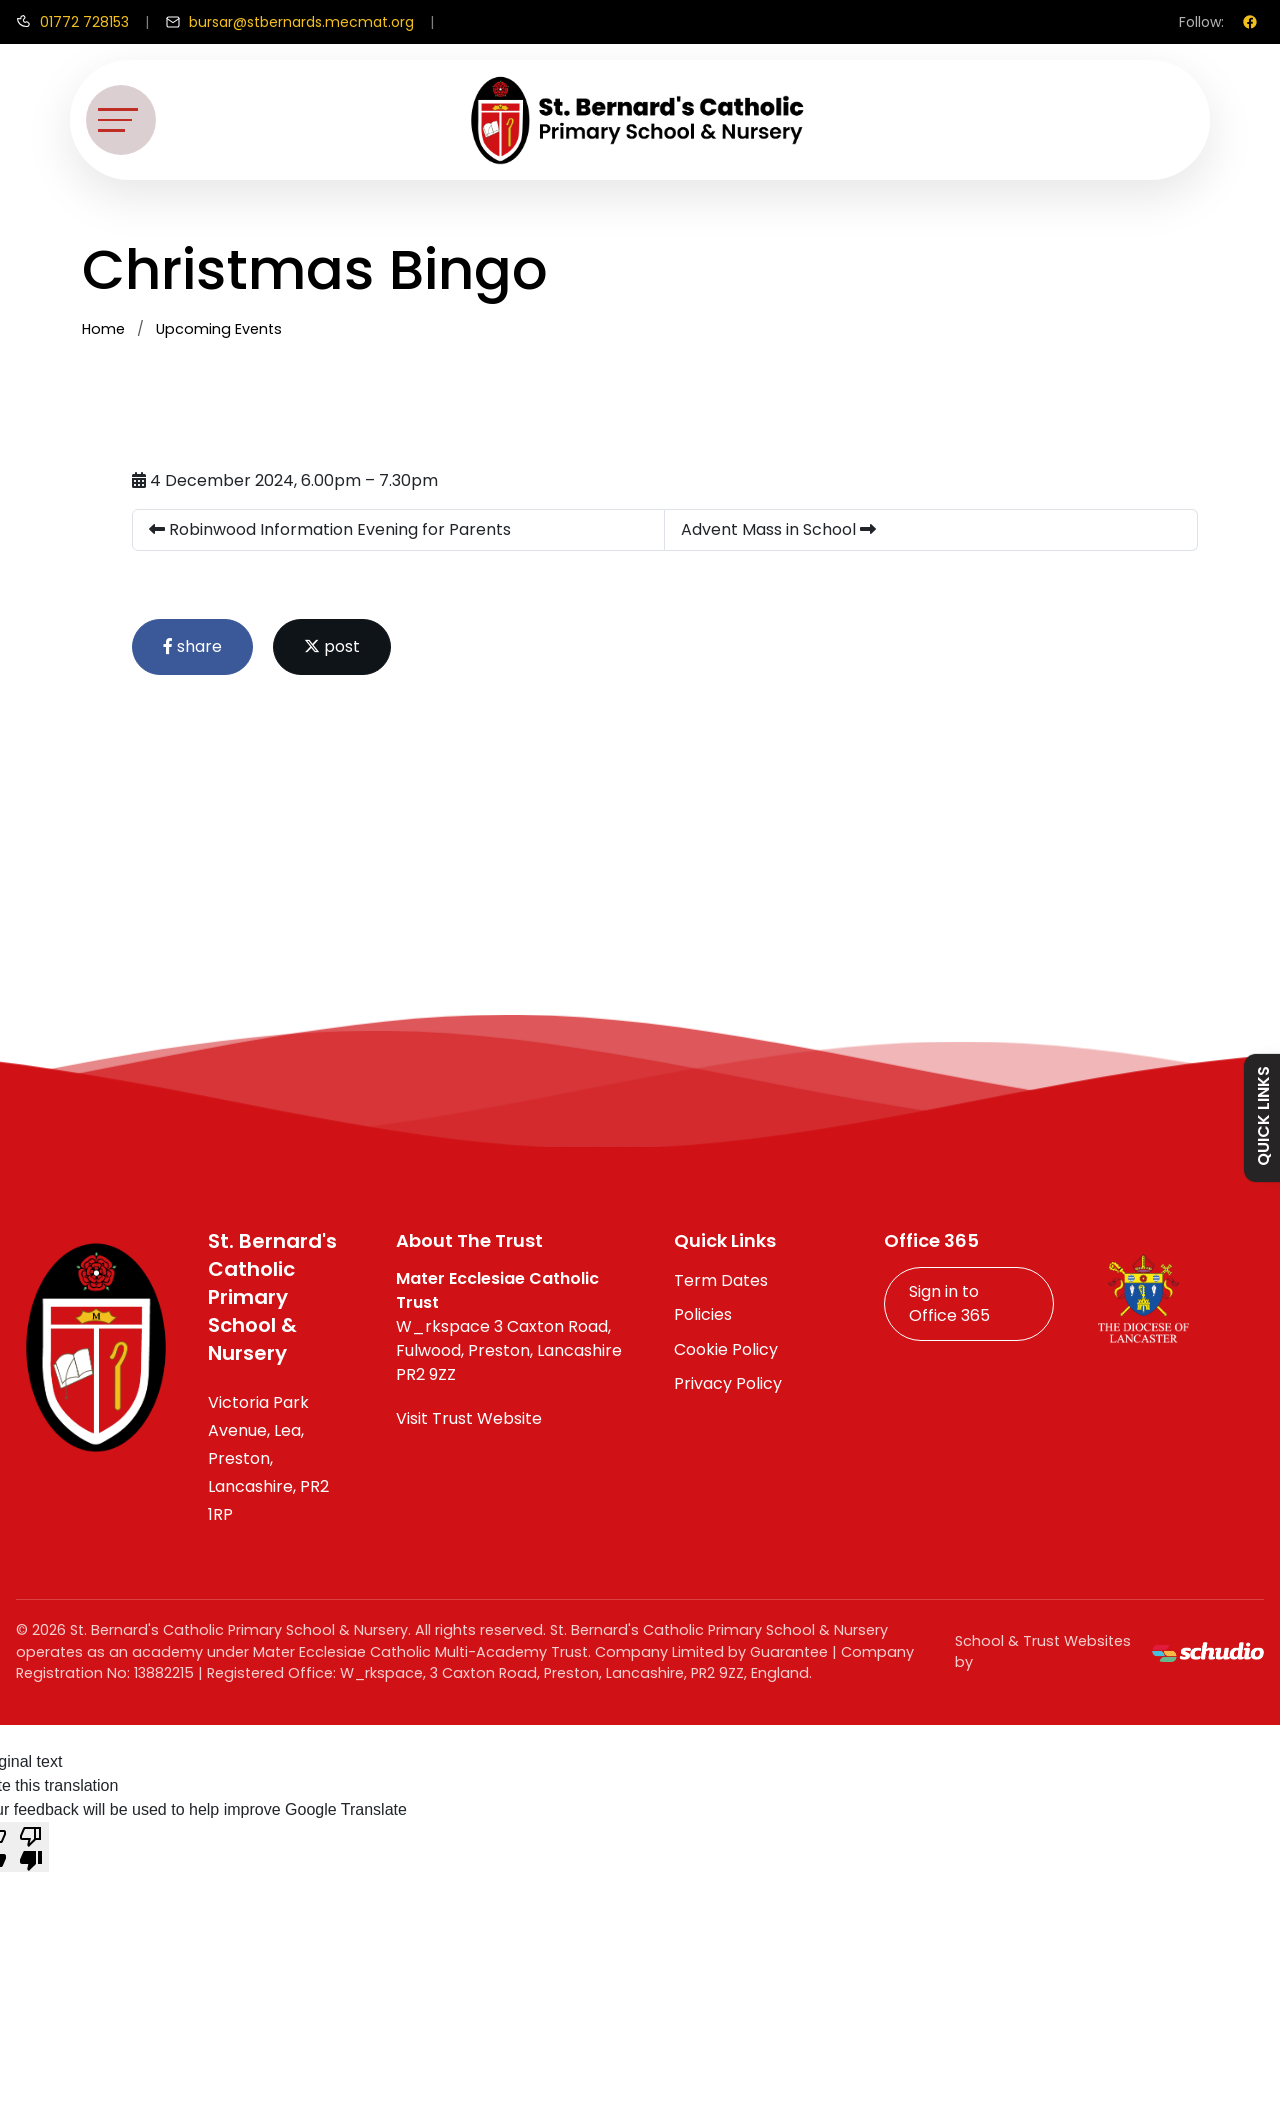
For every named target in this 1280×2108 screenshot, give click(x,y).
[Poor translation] (31, 1847)
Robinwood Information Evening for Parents (330, 529)
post (332, 646)
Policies (703, 1314)
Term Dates (721, 1280)
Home (103, 329)
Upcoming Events (219, 329)
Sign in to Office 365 (949, 1303)
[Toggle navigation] (121, 120)
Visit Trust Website (469, 1418)
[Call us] (72, 22)
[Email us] (289, 22)
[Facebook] (1250, 22)
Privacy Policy (728, 1383)
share (192, 646)
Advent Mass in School (778, 529)
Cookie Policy (726, 1349)
